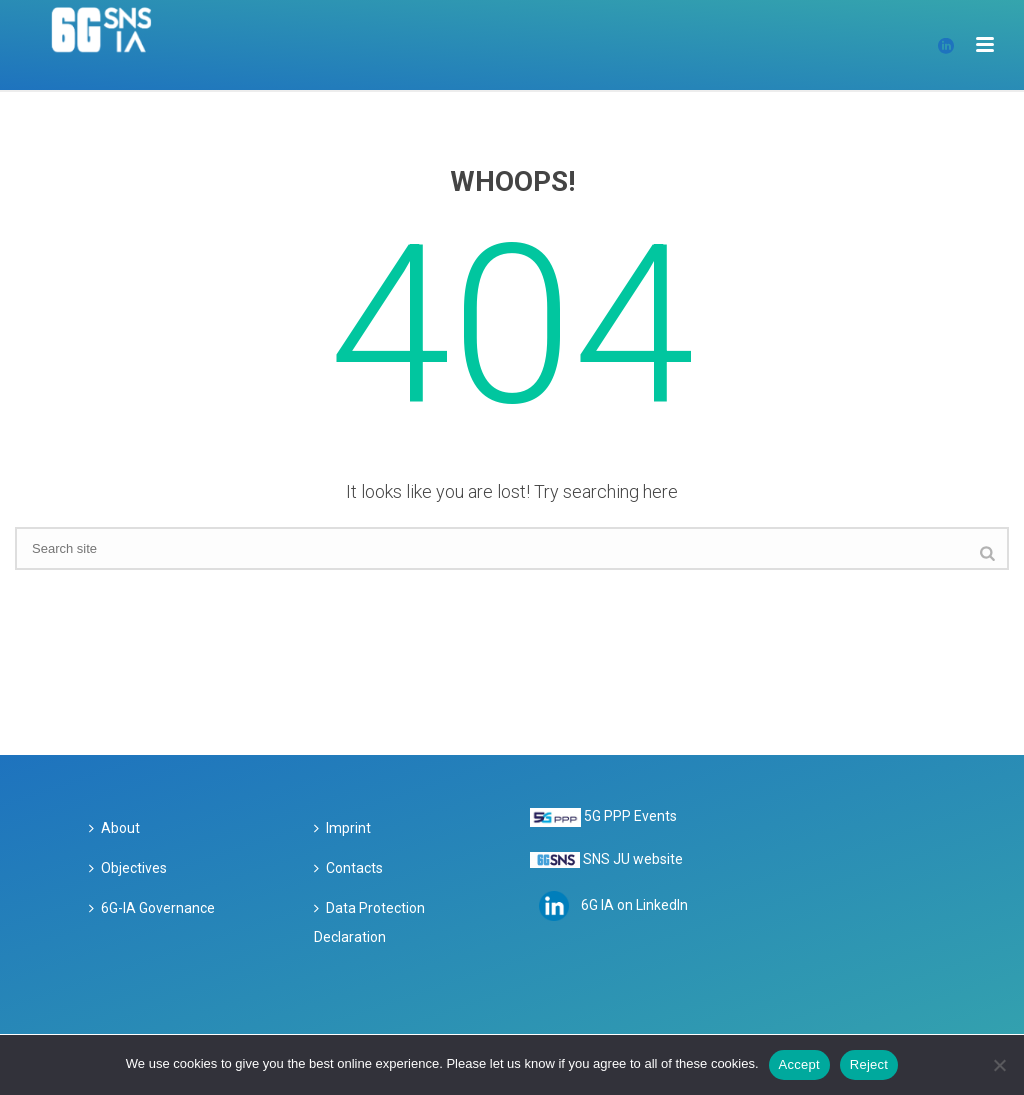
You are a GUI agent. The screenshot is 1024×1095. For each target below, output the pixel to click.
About (114, 828)
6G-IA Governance (152, 908)
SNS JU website (633, 859)
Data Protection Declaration (369, 923)
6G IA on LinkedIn (634, 905)
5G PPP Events (630, 816)
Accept (799, 1064)
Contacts (348, 868)
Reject (869, 1064)
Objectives (128, 868)
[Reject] (999, 1065)
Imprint (342, 828)
